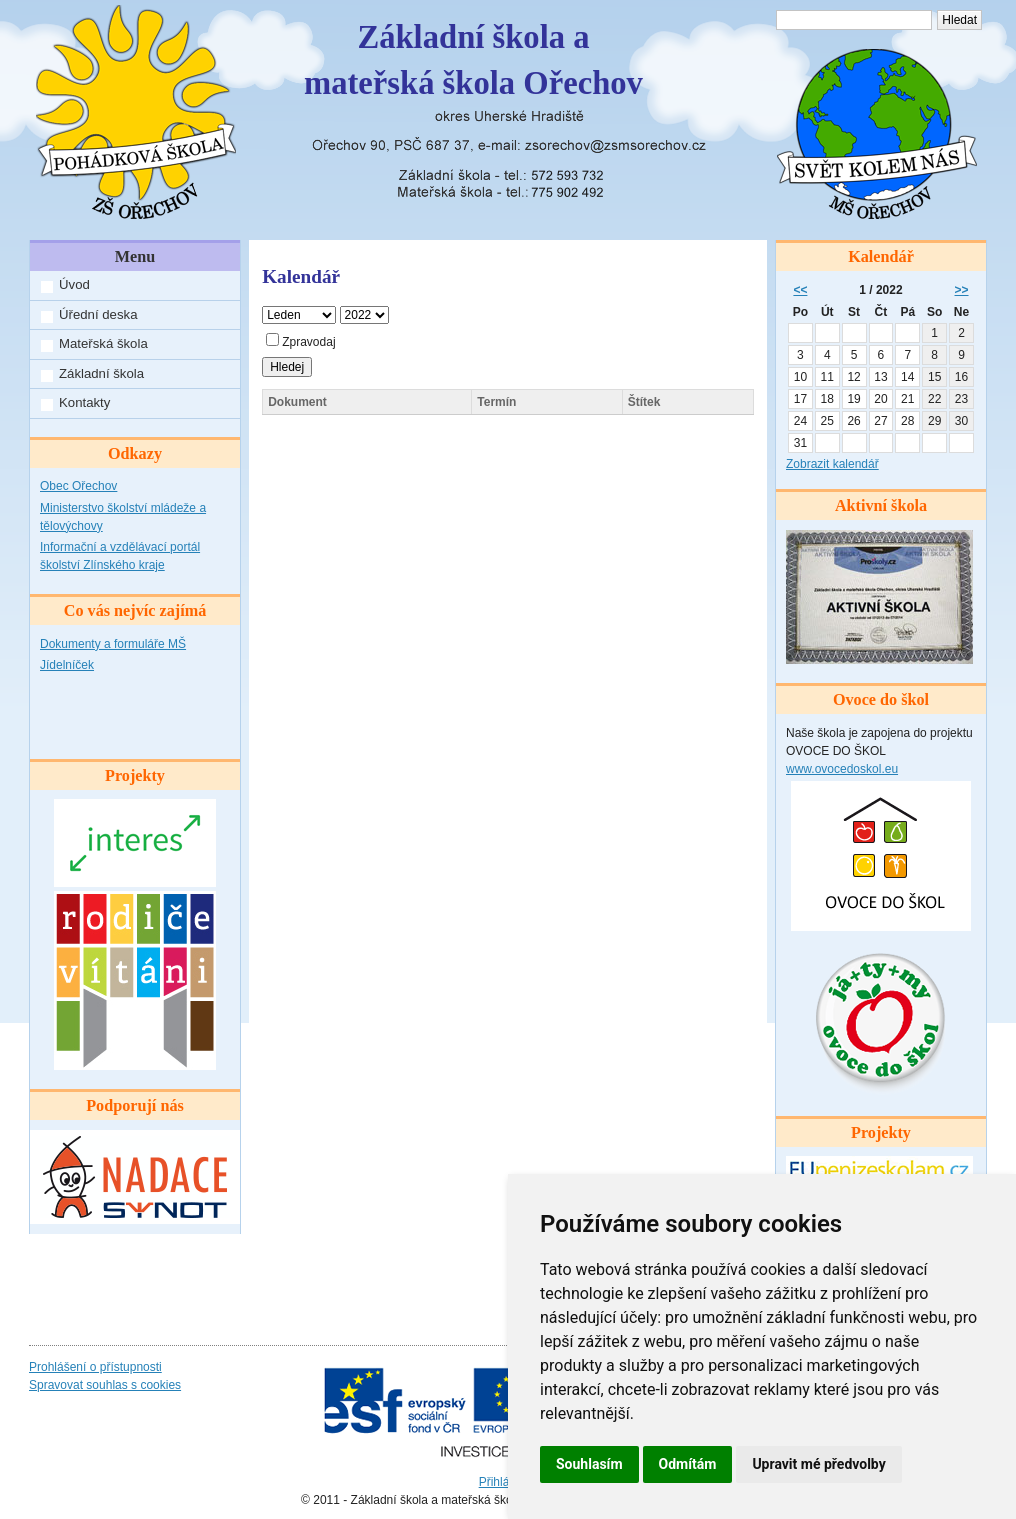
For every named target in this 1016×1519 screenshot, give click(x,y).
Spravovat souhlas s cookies (105, 1385)
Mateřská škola (103, 343)
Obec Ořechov (78, 486)
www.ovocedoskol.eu (842, 769)
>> (962, 290)
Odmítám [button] (688, 1464)
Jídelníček (67, 665)
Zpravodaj (300, 342)
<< (800, 290)
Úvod (74, 284)
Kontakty (84, 402)
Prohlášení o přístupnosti (95, 1367)
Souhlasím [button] (589, 1464)
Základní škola (101, 373)
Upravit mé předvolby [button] (818, 1464)
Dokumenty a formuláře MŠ (113, 644)
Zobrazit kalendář (832, 464)
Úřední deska (98, 314)
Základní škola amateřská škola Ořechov (473, 60)
